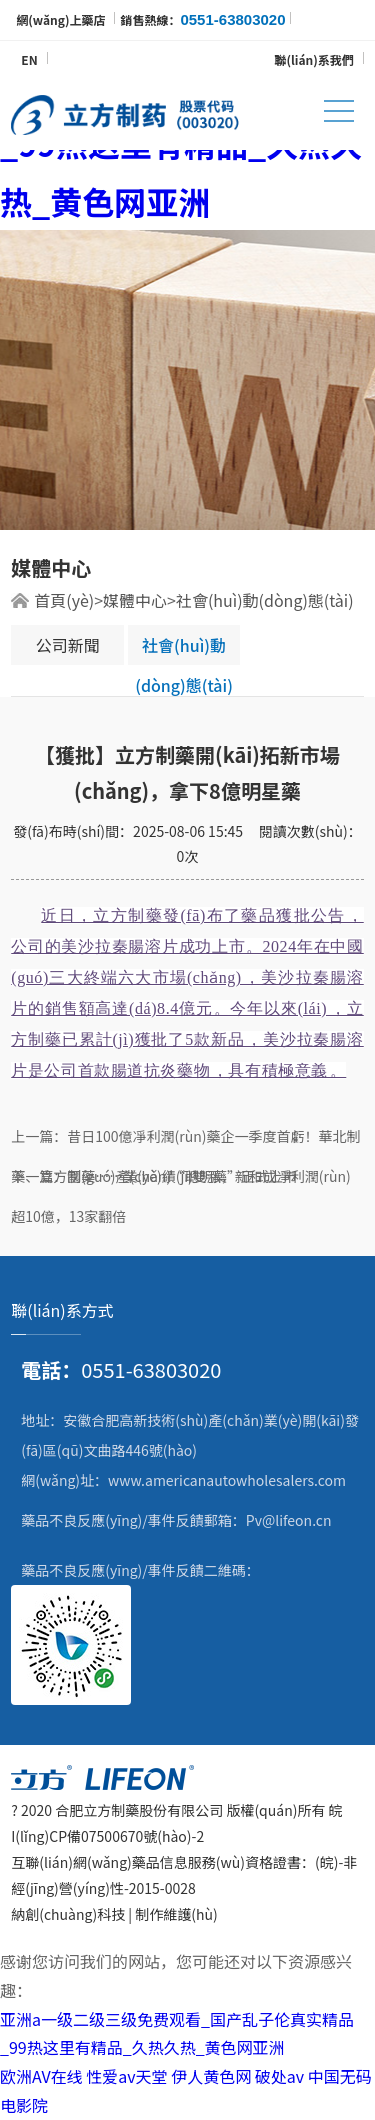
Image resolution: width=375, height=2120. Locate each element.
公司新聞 (68, 645)
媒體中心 (135, 600)
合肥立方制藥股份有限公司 (139, 1810)
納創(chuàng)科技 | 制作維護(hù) (114, 1914)
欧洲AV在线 (41, 2076)
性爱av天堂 (126, 2076)
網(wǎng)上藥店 (60, 19)
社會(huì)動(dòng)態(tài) (265, 600)
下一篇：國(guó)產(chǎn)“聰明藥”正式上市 (154, 1176)
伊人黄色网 (211, 2076)
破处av (279, 2076)
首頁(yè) (64, 600)
